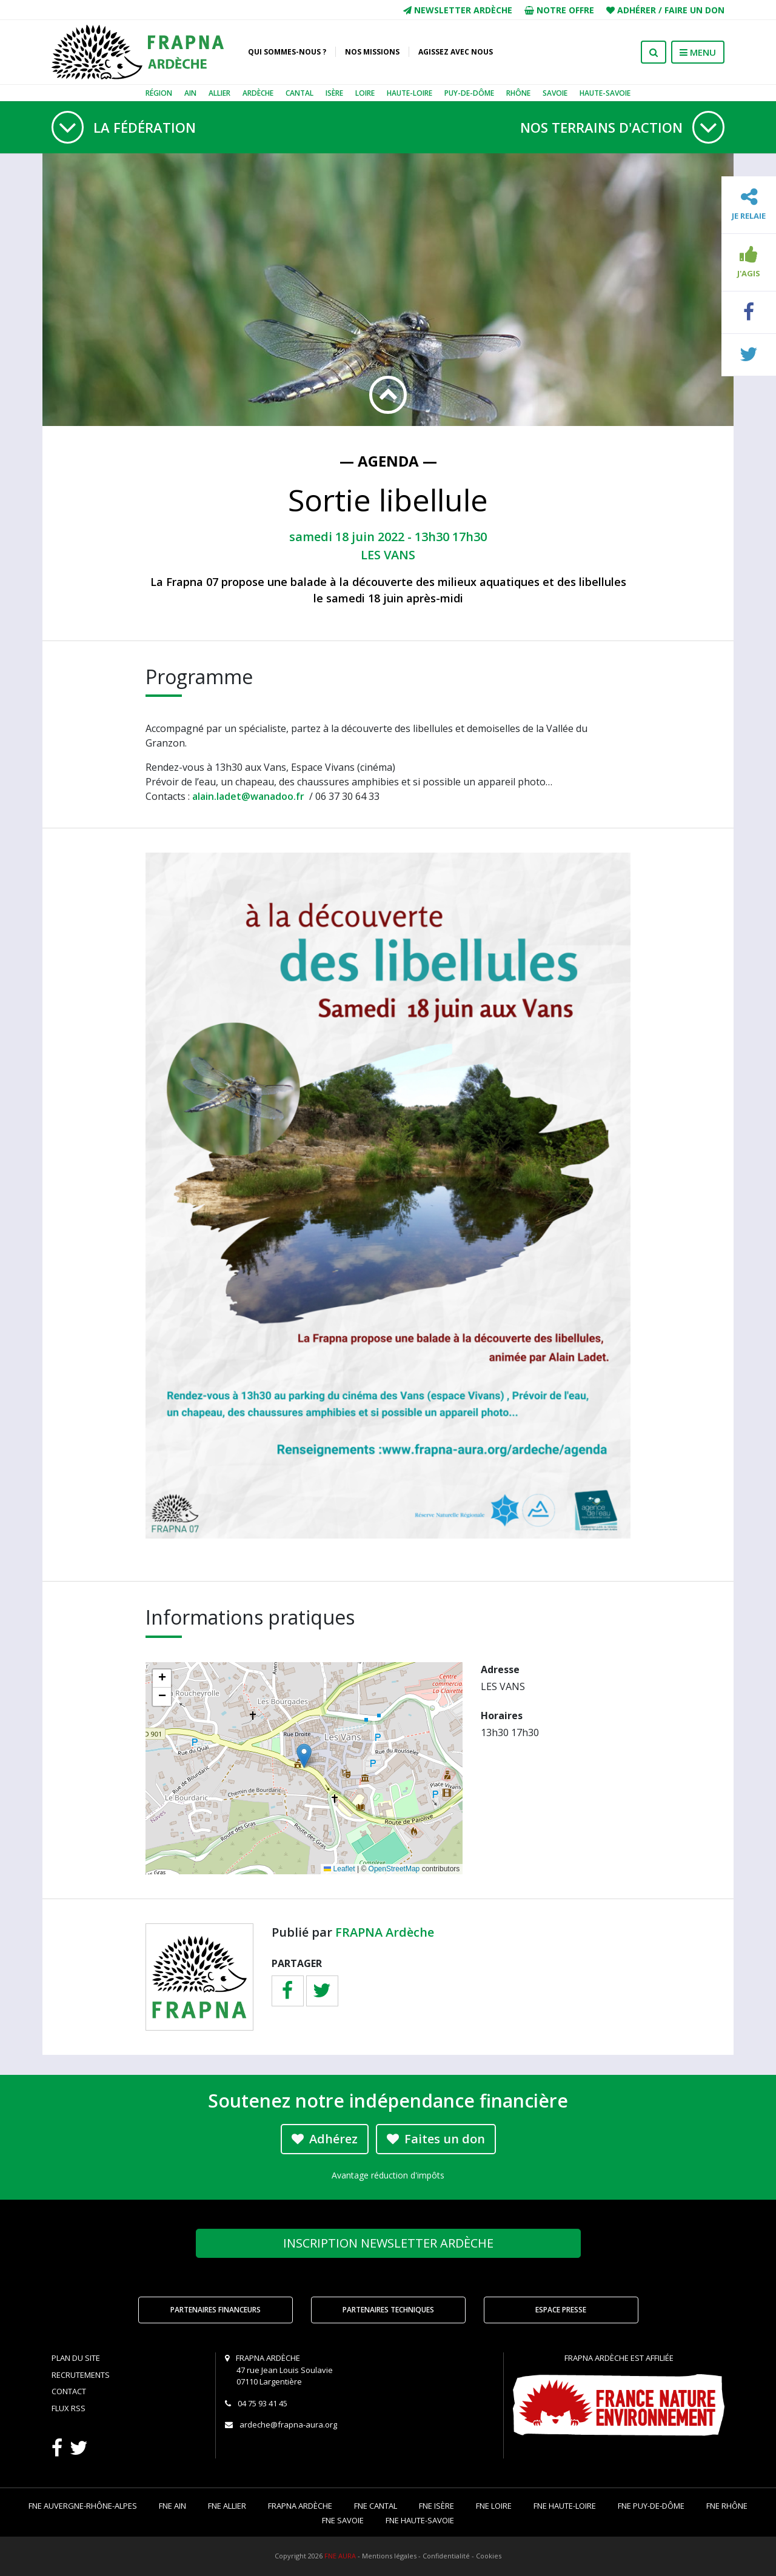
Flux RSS (68, 2408)
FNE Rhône (727, 2505)
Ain (190, 93)
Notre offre (559, 10)
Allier (219, 93)
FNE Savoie (343, 2520)
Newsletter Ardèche (457, 10)
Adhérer (636, 10)
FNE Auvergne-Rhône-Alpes (82, 2505)
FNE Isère (436, 2505)
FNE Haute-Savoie (420, 2520)
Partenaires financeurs (215, 2310)
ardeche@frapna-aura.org (288, 2424)
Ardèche (257, 93)
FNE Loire (494, 2505)
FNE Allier (227, 2505)
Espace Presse (560, 2310)
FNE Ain (172, 2505)
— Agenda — (388, 461)
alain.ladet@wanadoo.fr (250, 796)
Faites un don (436, 2139)
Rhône (518, 93)
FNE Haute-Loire (565, 2505)
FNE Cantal (375, 2505)
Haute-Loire (409, 93)
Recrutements (81, 2374)
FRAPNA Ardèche (384, 1932)
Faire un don (694, 10)
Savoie (555, 93)
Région (159, 93)
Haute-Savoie (605, 93)
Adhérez (325, 2139)
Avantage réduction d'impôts (388, 2175)
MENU (698, 52)
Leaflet (339, 1869)
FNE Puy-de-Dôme (651, 2505)
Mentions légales (389, 2555)
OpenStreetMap (394, 1869)
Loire (365, 93)
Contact (69, 2391)
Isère (334, 93)
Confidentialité (446, 2555)
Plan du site (76, 2357)
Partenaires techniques (388, 2310)
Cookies (488, 2555)
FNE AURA (340, 2555)
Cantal (299, 93)
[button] (304, 1755)
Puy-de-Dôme (469, 93)
